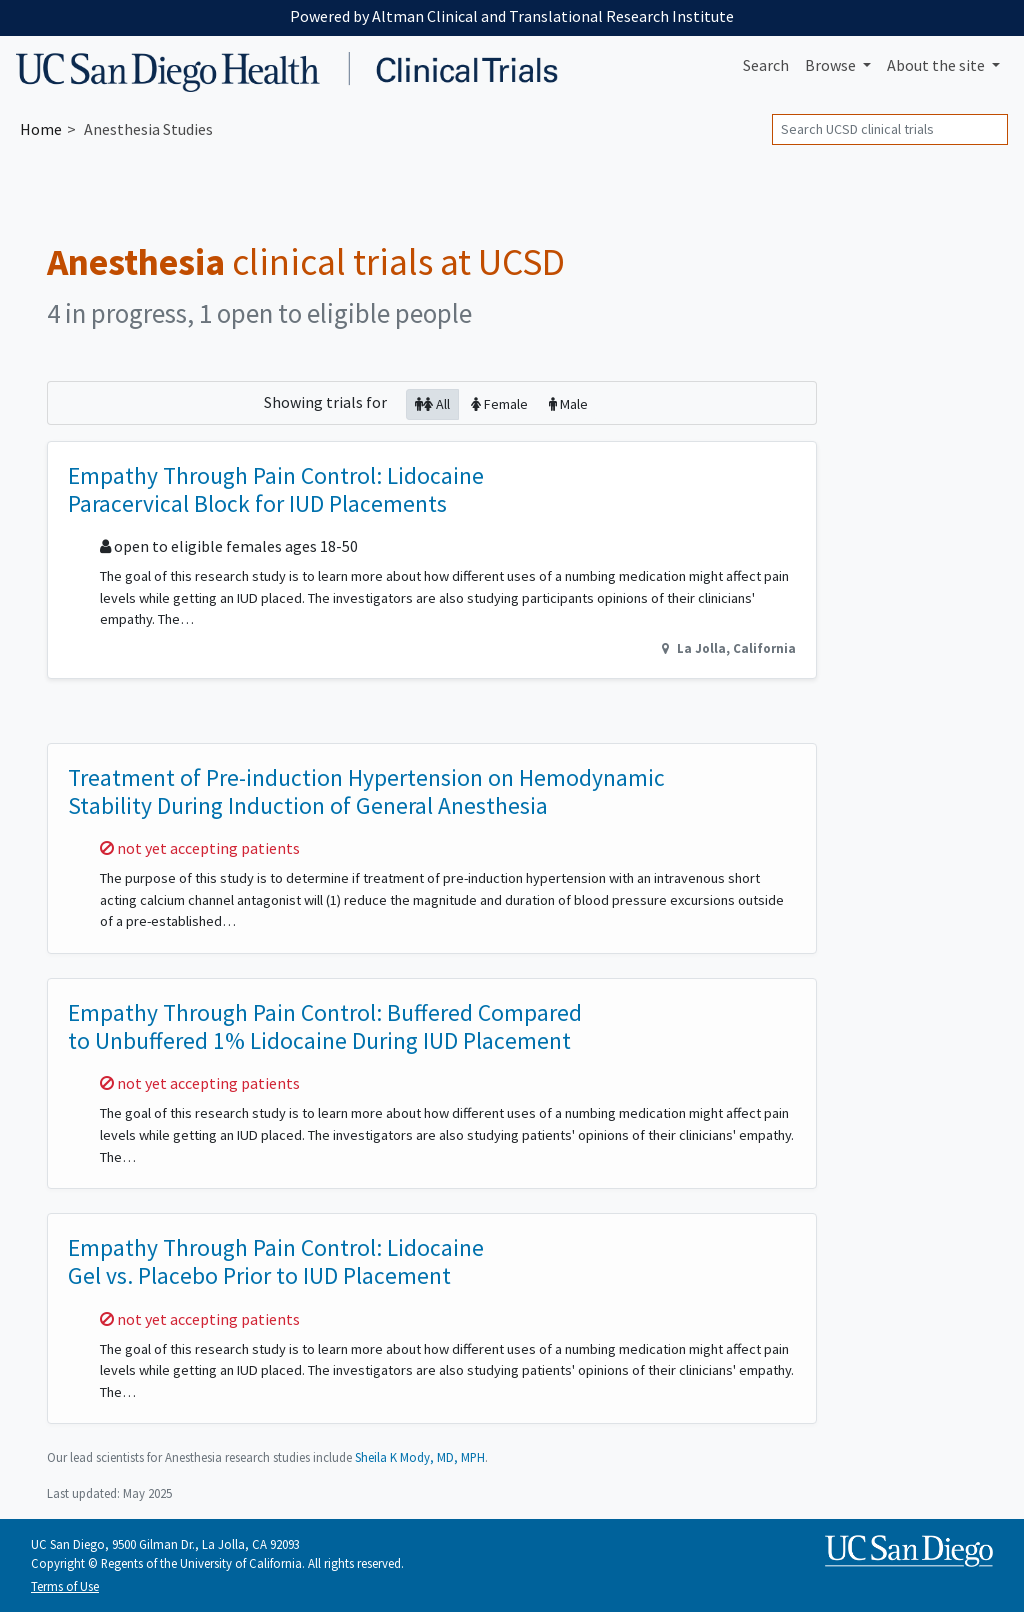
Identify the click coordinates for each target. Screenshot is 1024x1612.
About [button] (937, 65)
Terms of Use (65, 1586)
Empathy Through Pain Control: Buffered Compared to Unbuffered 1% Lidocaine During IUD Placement (325, 1026)
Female (499, 403)
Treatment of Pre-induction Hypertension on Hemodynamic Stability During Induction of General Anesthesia (366, 791)
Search (766, 65)
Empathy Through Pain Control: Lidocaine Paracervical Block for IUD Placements (276, 489)
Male (568, 403)
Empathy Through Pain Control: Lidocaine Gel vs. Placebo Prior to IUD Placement (276, 1261)
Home (41, 129)
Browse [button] (832, 65)
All (432, 403)
